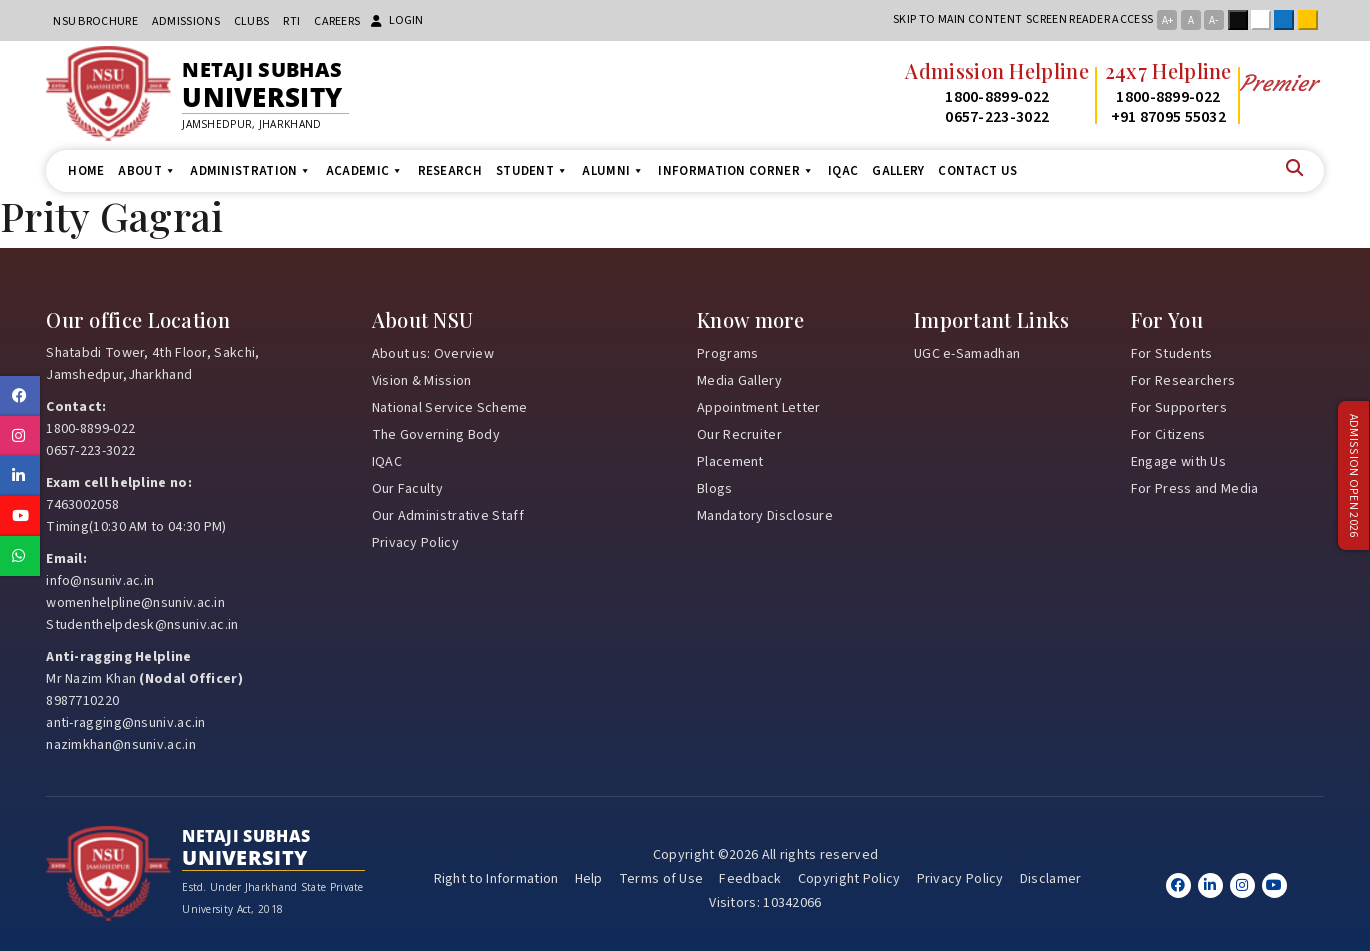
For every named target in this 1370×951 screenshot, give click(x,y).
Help (589, 879)
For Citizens (1168, 435)
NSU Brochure (95, 21)
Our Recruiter (739, 435)
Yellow (1312, 20)
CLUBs (252, 21)
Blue (1288, 20)
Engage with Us (1178, 462)
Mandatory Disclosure (765, 516)
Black (1242, 20)
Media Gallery (739, 381)
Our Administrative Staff (448, 516)
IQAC (843, 171)
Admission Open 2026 (1353, 475)
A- (1213, 20)
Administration (251, 171)
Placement (730, 462)
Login (397, 20)
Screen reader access (1089, 19)
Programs (727, 354)
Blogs (715, 489)
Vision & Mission (422, 381)
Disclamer (1051, 879)
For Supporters (1179, 408)
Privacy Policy (415, 543)
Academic (365, 171)
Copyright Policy (849, 879)
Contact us (977, 171)
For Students (1172, 354)
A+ (1167, 20)
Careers (337, 21)
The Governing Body (436, 435)
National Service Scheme (450, 408)
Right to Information (496, 879)
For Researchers (1183, 381)
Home (86, 171)
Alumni (613, 171)
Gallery (898, 171)
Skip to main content (957, 19)
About (147, 171)
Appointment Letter (758, 408)
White (1265, 20)
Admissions (186, 21)
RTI (291, 21)
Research (450, 171)
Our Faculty (407, 489)
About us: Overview (433, 354)
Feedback (750, 879)
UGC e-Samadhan (967, 354)
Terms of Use (661, 879)
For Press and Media (1195, 489)
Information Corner (736, 171)
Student (532, 171)
